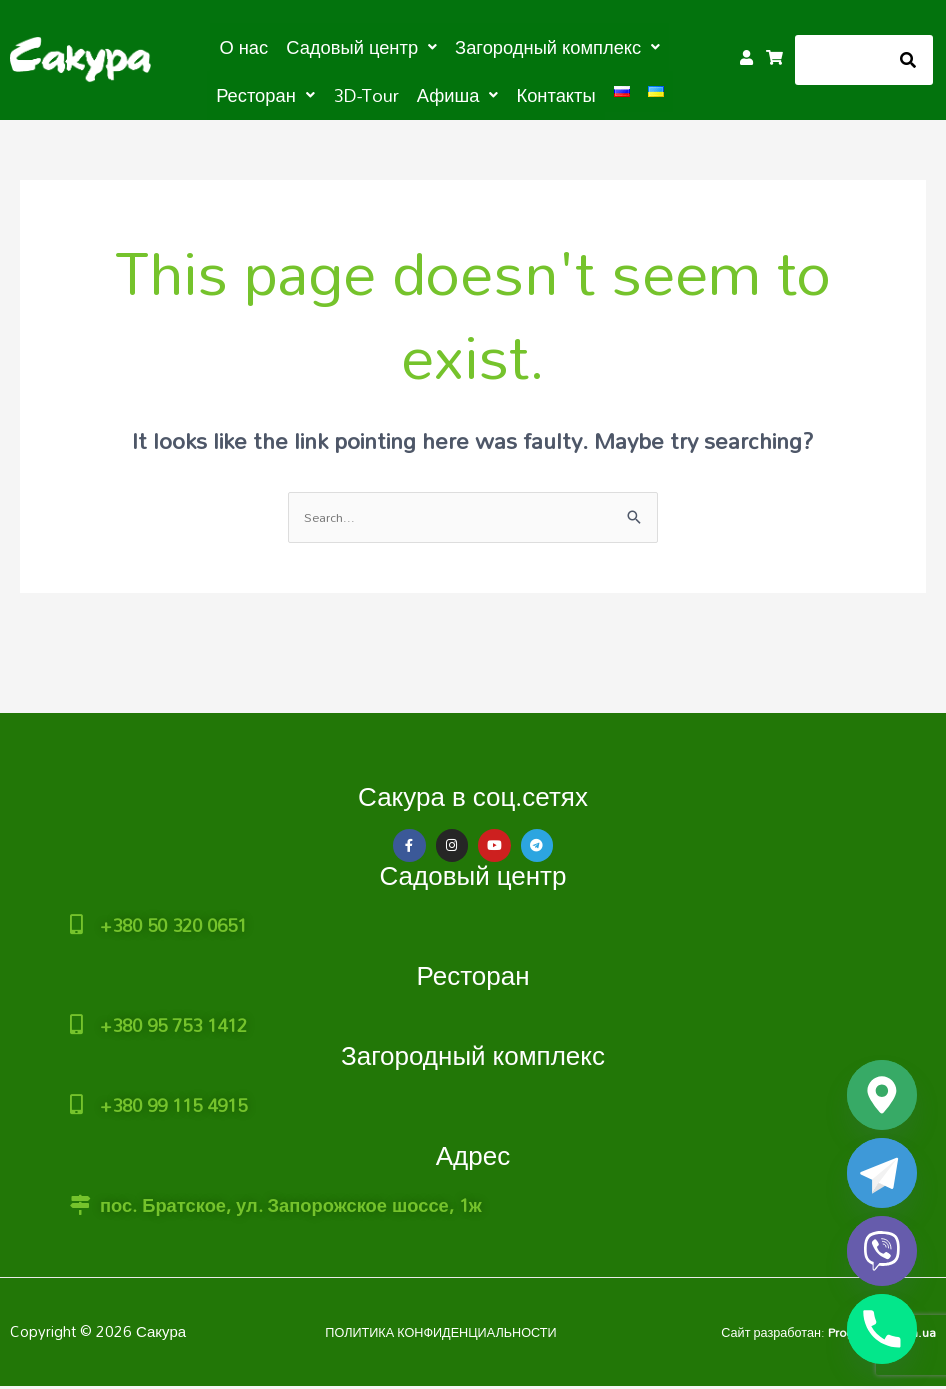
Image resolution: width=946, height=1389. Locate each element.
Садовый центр (473, 875)
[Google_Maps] (882, 1095)
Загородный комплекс (473, 1046)
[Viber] (882, 1251)
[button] (317, 46)
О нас (211, 46)
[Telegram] (882, 1173)
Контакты (489, 92)
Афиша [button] (400, 92)
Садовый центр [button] (317, 46)
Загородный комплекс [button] (492, 46)
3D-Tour (316, 92)
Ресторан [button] (645, 46)
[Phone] (882, 1329)
